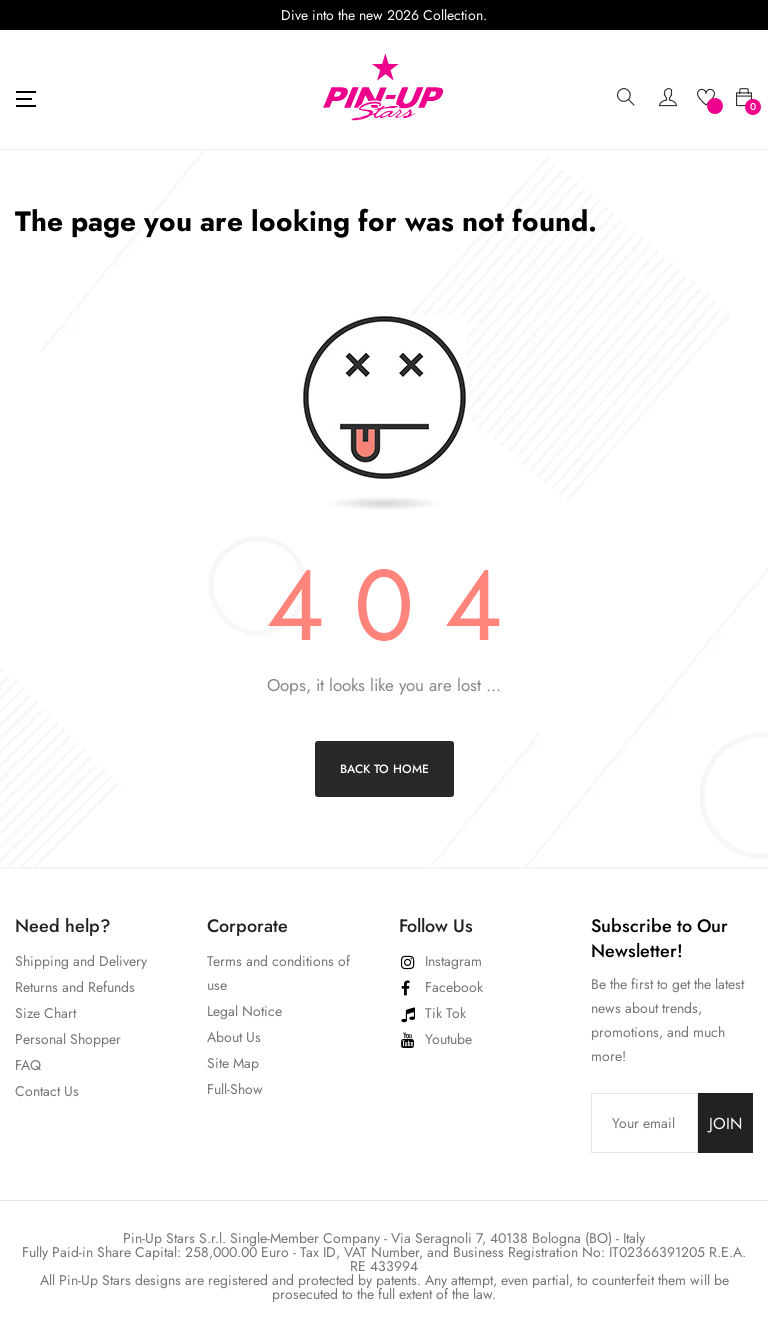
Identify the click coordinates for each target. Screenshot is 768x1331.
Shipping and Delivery (81, 961)
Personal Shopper (68, 1039)
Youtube (448, 1039)
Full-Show (235, 1089)
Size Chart (45, 1013)
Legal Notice (244, 1011)
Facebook (454, 987)
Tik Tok (445, 1013)
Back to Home (384, 769)
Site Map (233, 1063)
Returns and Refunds (75, 987)
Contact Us (47, 1091)
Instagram (453, 961)
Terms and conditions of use (278, 973)
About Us (234, 1037)
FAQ (28, 1065)
